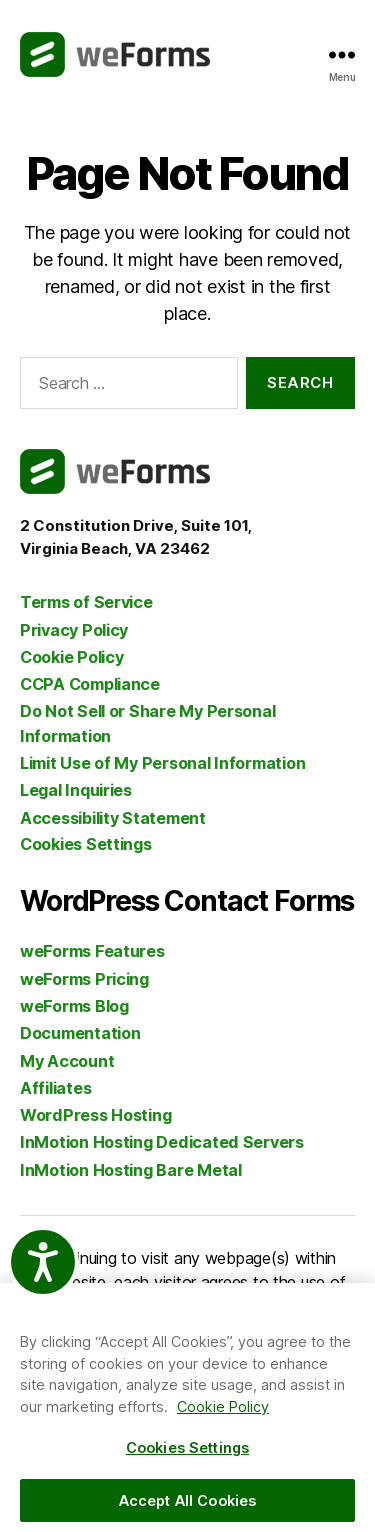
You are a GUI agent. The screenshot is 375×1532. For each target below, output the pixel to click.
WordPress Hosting (95, 1115)
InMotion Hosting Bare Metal (131, 1170)
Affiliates (55, 1088)
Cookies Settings (86, 844)
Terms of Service (86, 602)
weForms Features (92, 951)
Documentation (80, 1033)
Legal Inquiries (76, 790)
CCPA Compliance (90, 684)
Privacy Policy (74, 630)
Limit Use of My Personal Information (162, 763)
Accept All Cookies (188, 1500)
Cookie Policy (72, 657)
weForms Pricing (84, 979)
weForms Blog (74, 1006)
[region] (187, 1407)
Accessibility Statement (113, 818)
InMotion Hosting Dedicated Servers (162, 1142)
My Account (67, 1061)
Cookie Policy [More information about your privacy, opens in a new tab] (223, 1406)
